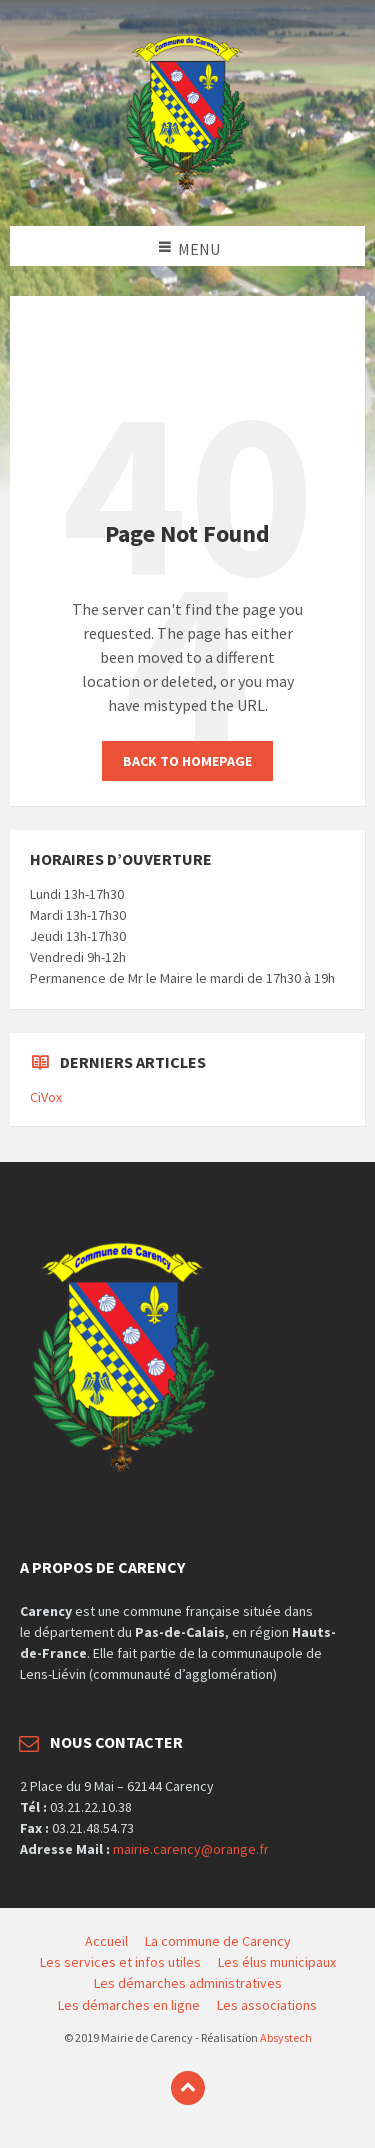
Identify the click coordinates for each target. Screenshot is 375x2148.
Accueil (106, 1941)
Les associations (267, 2005)
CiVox (46, 1097)
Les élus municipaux (277, 1962)
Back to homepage (187, 761)
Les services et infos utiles (120, 1962)
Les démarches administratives (188, 1983)
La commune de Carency (218, 1941)
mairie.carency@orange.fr (191, 1849)
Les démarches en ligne (129, 2005)
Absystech (286, 2037)
